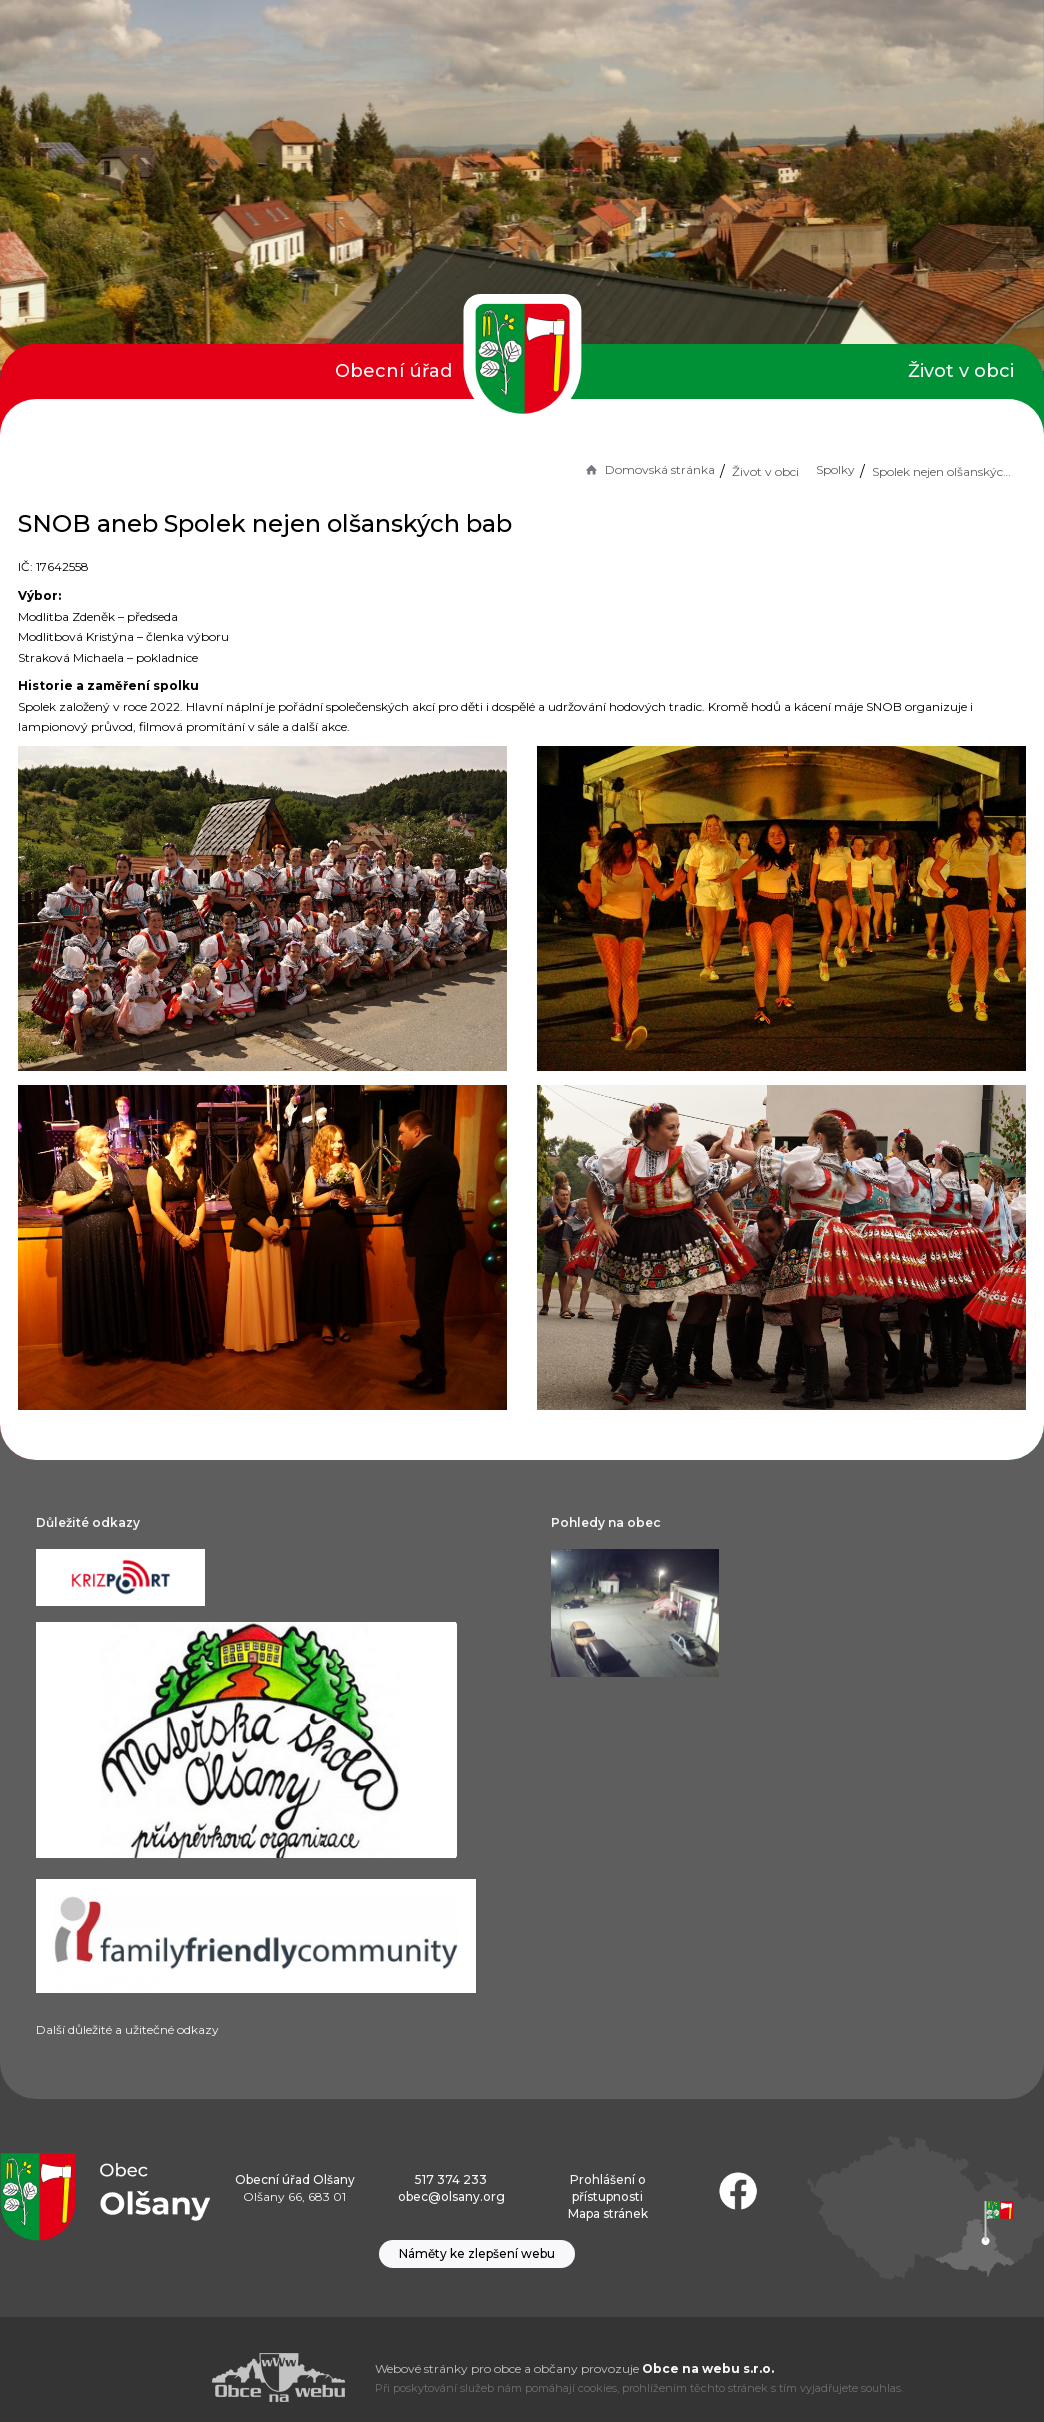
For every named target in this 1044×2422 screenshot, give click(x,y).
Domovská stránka (649, 469)
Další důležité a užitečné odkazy (127, 2029)
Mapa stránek (608, 2213)
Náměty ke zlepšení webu (477, 2253)
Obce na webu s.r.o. (708, 2368)
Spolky (835, 469)
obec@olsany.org (451, 2196)
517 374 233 (451, 2179)
